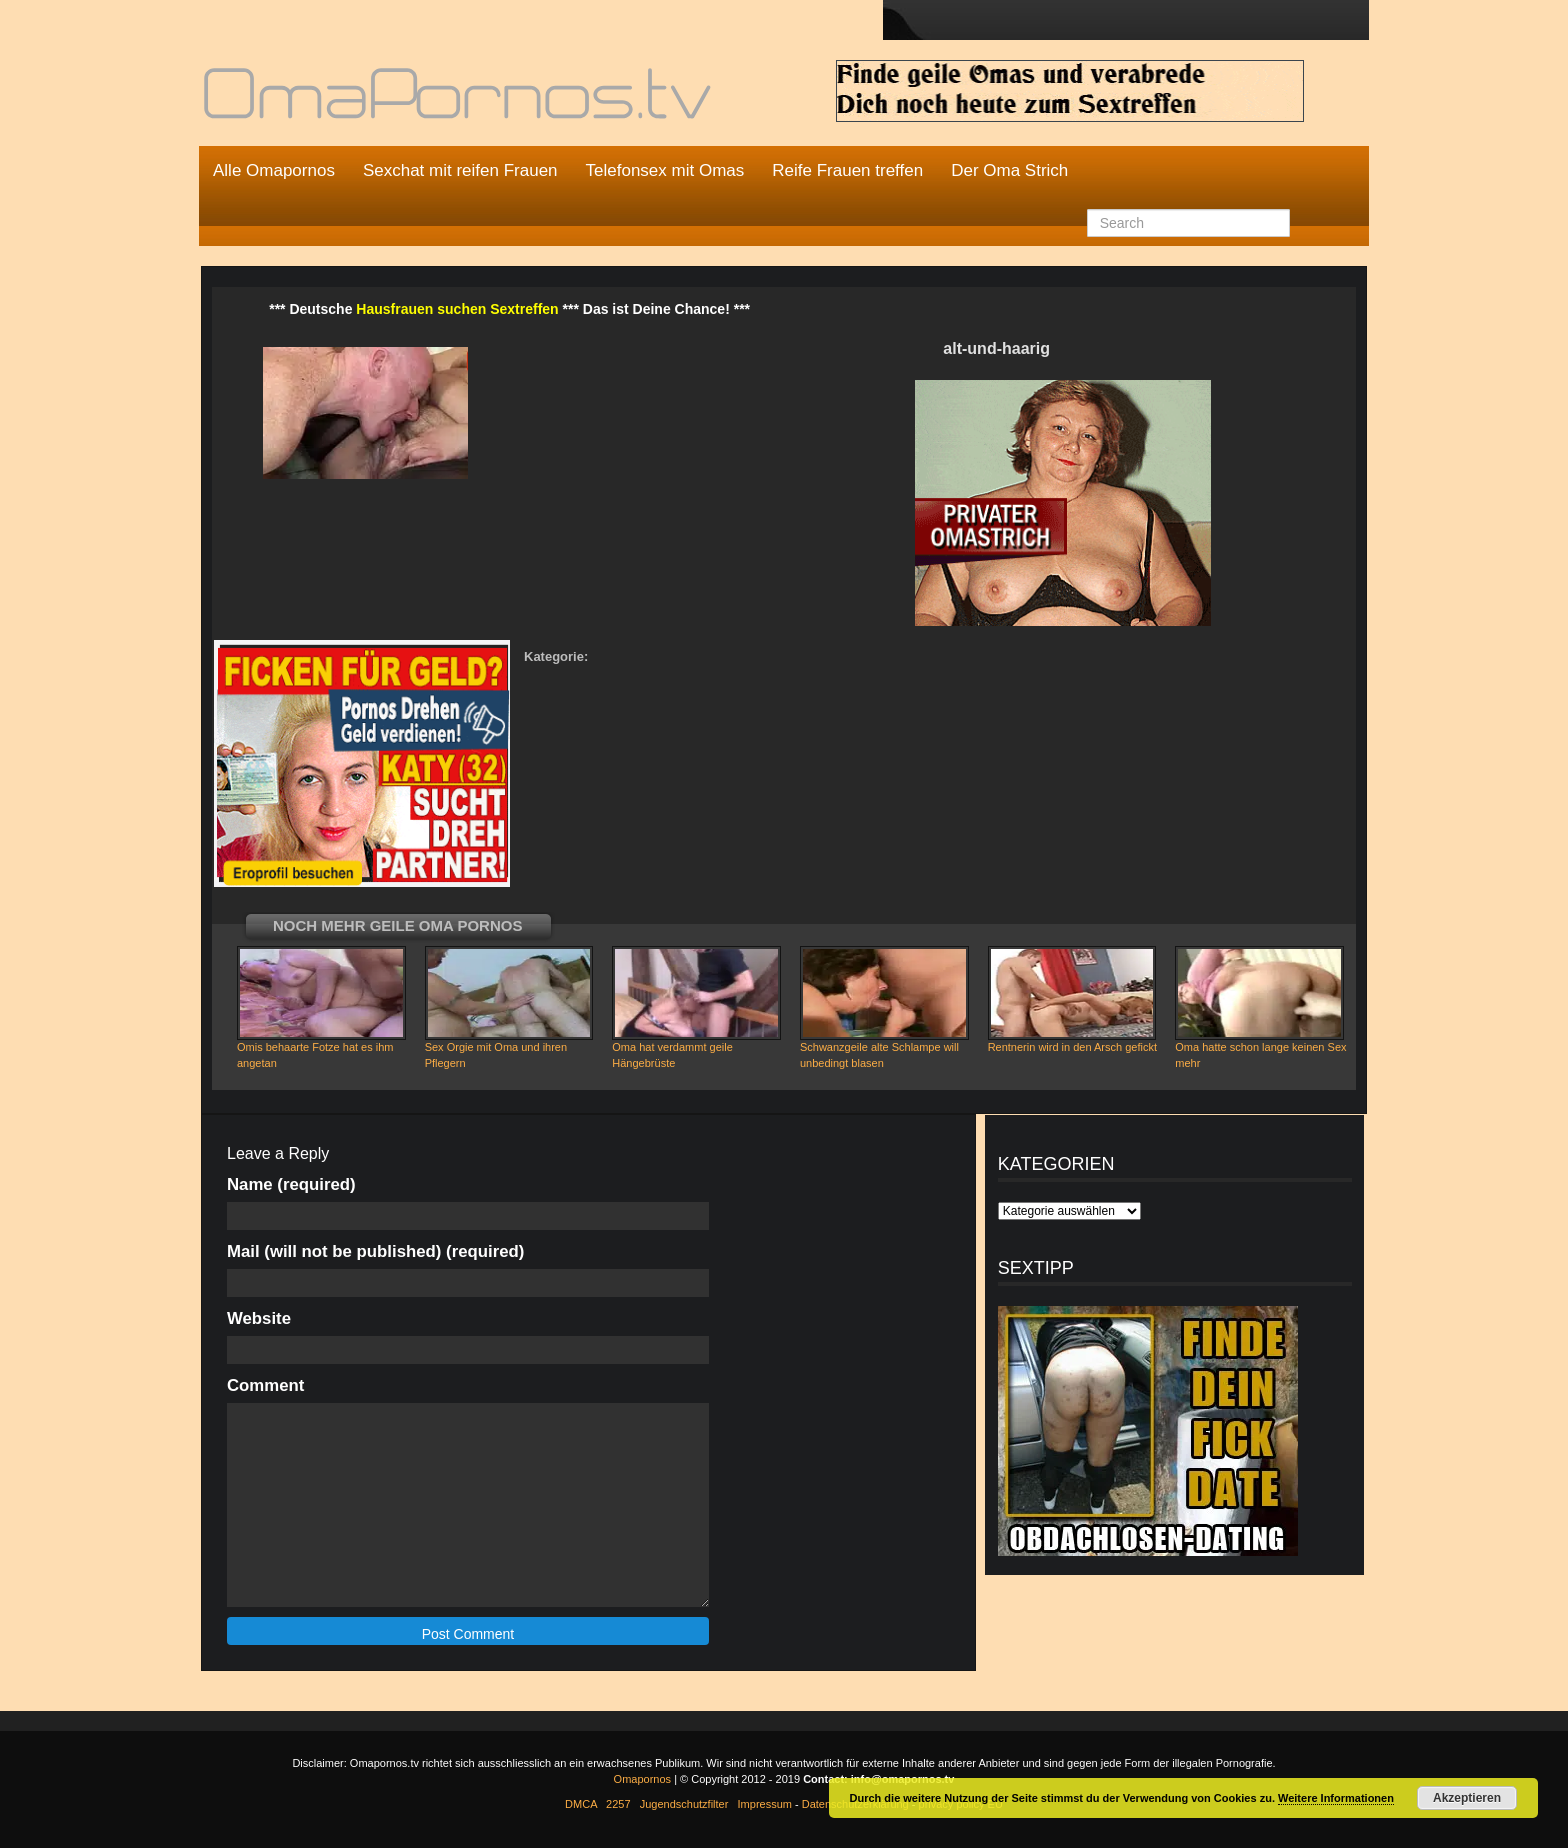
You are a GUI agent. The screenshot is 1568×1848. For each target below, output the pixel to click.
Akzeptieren (1467, 1798)
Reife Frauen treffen (847, 170)
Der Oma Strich (1009, 170)
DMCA (581, 1804)
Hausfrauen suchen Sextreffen (457, 309)
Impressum (765, 1804)
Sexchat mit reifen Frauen (460, 170)
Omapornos (642, 1779)
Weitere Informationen (1336, 1798)
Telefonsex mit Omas (665, 170)
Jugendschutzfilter (684, 1804)
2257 (618, 1804)
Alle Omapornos (274, 170)
